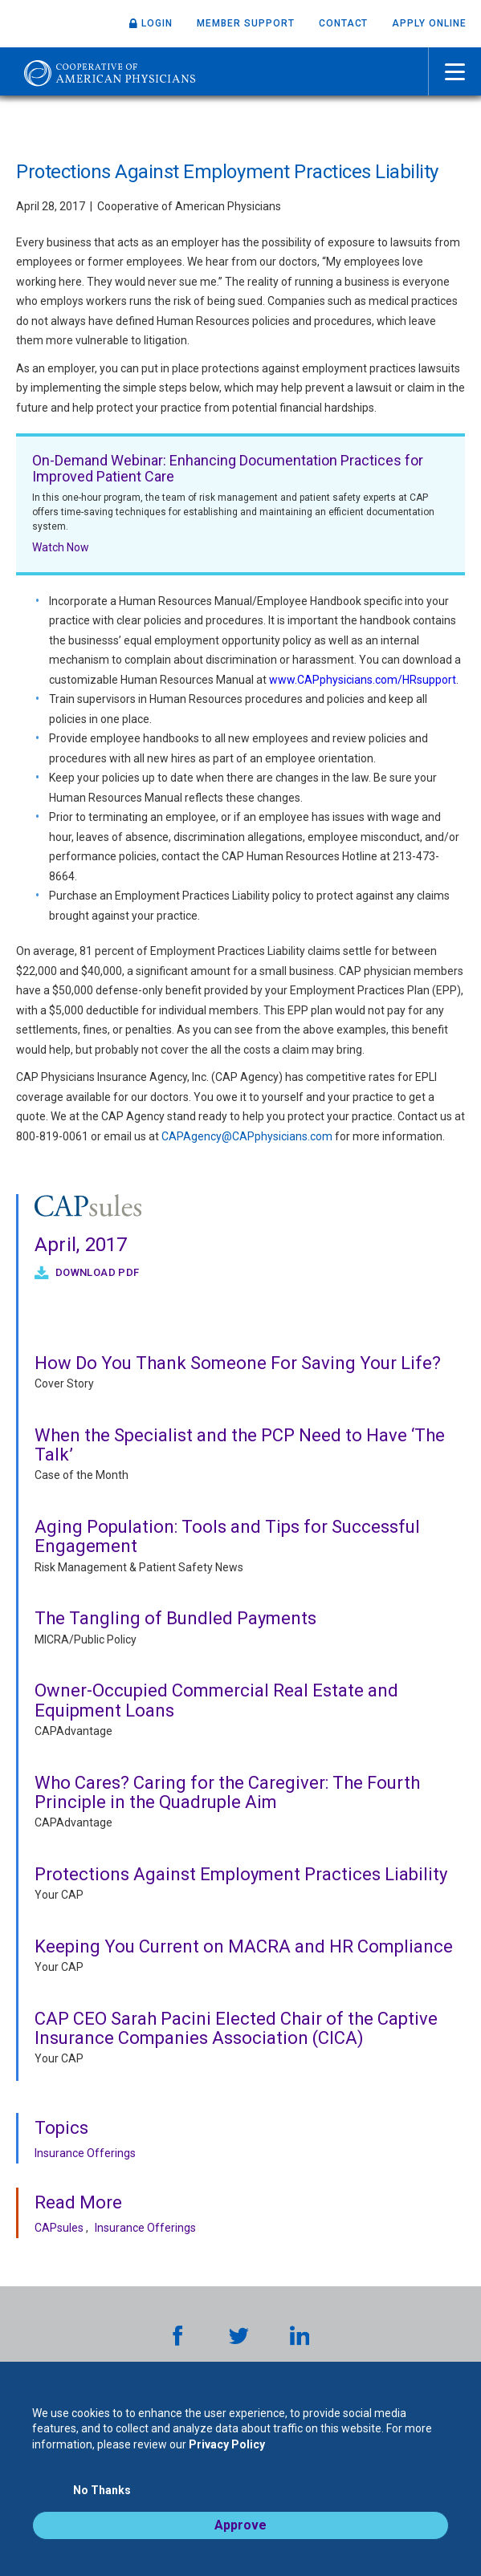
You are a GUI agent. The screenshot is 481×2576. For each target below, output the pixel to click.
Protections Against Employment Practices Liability (241, 1874)
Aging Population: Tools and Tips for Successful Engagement (227, 1536)
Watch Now (60, 547)
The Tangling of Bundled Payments (175, 1618)
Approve (240, 2525)
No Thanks (102, 2490)
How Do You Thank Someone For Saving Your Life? (238, 1363)
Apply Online (429, 23)
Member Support (245, 23)
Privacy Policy (227, 2444)
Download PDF (95, 1272)
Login (157, 23)
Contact (344, 23)
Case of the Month (81, 1475)
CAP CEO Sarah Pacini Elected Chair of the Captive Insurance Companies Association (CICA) (236, 2028)
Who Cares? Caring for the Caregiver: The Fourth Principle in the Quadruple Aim (227, 1792)
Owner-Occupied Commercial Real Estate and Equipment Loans (216, 1700)
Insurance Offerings (85, 2153)
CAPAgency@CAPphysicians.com (246, 1136)
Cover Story (64, 1383)
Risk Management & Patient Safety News (139, 1567)
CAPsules (59, 2227)
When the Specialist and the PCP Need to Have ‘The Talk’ (240, 1445)
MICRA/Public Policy (86, 1639)
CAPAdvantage (73, 1731)
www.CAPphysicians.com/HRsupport (362, 679)
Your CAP (59, 1894)
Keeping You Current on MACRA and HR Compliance (244, 1946)
